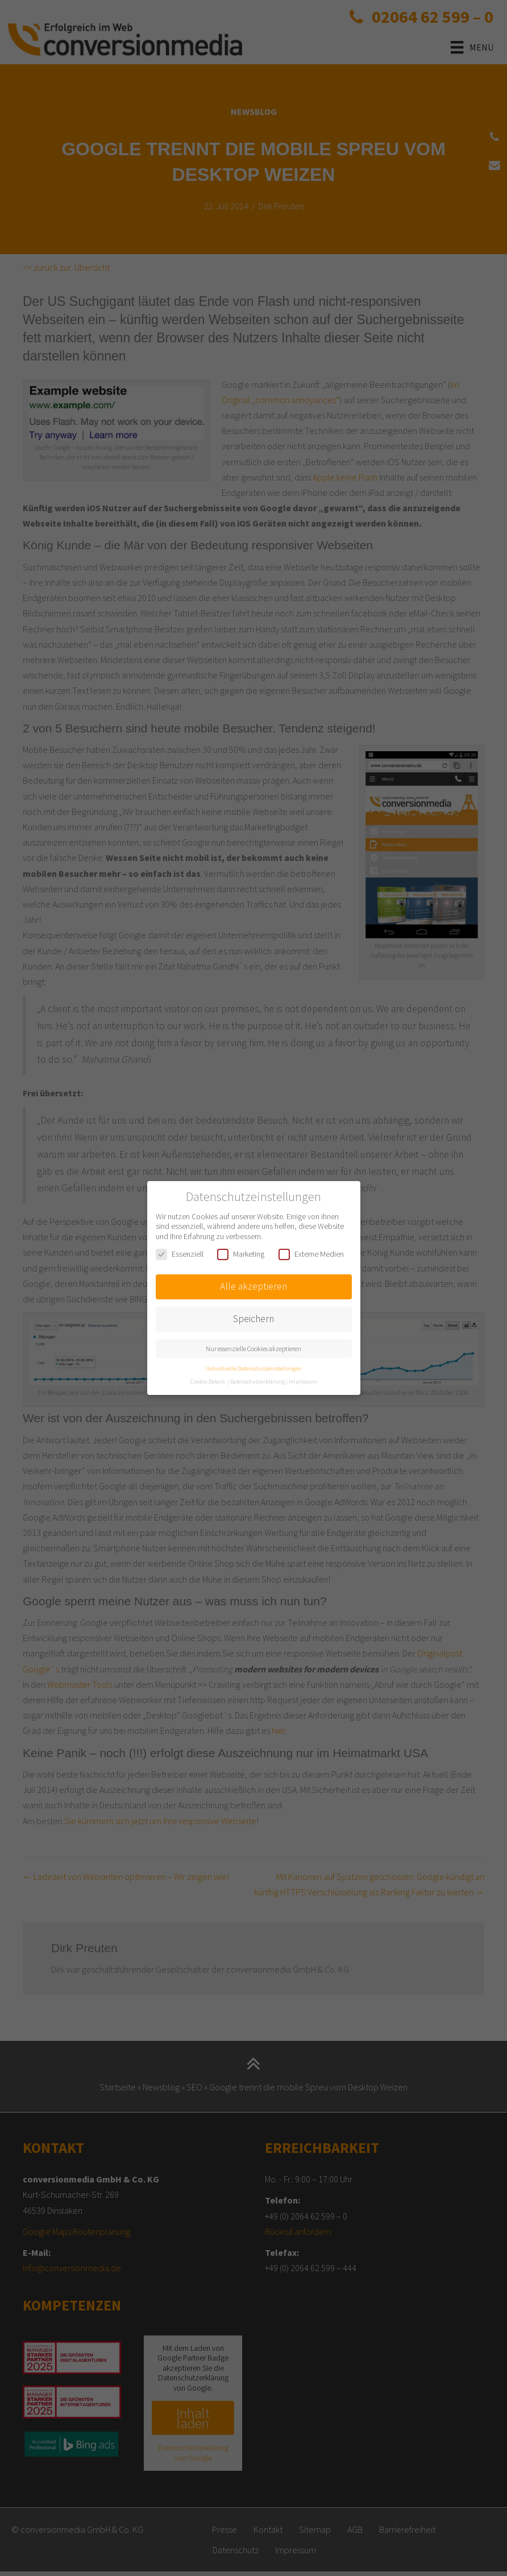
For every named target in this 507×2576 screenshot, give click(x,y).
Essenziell (179, 1254)
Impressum (303, 1381)
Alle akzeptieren (253, 1286)
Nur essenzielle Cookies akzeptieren (253, 1348)
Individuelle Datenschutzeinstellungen (254, 1368)
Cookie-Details (207, 1381)
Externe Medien (311, 1254)
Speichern (253, 1318)
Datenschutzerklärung (257, 1381)
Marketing (240, 1254)
